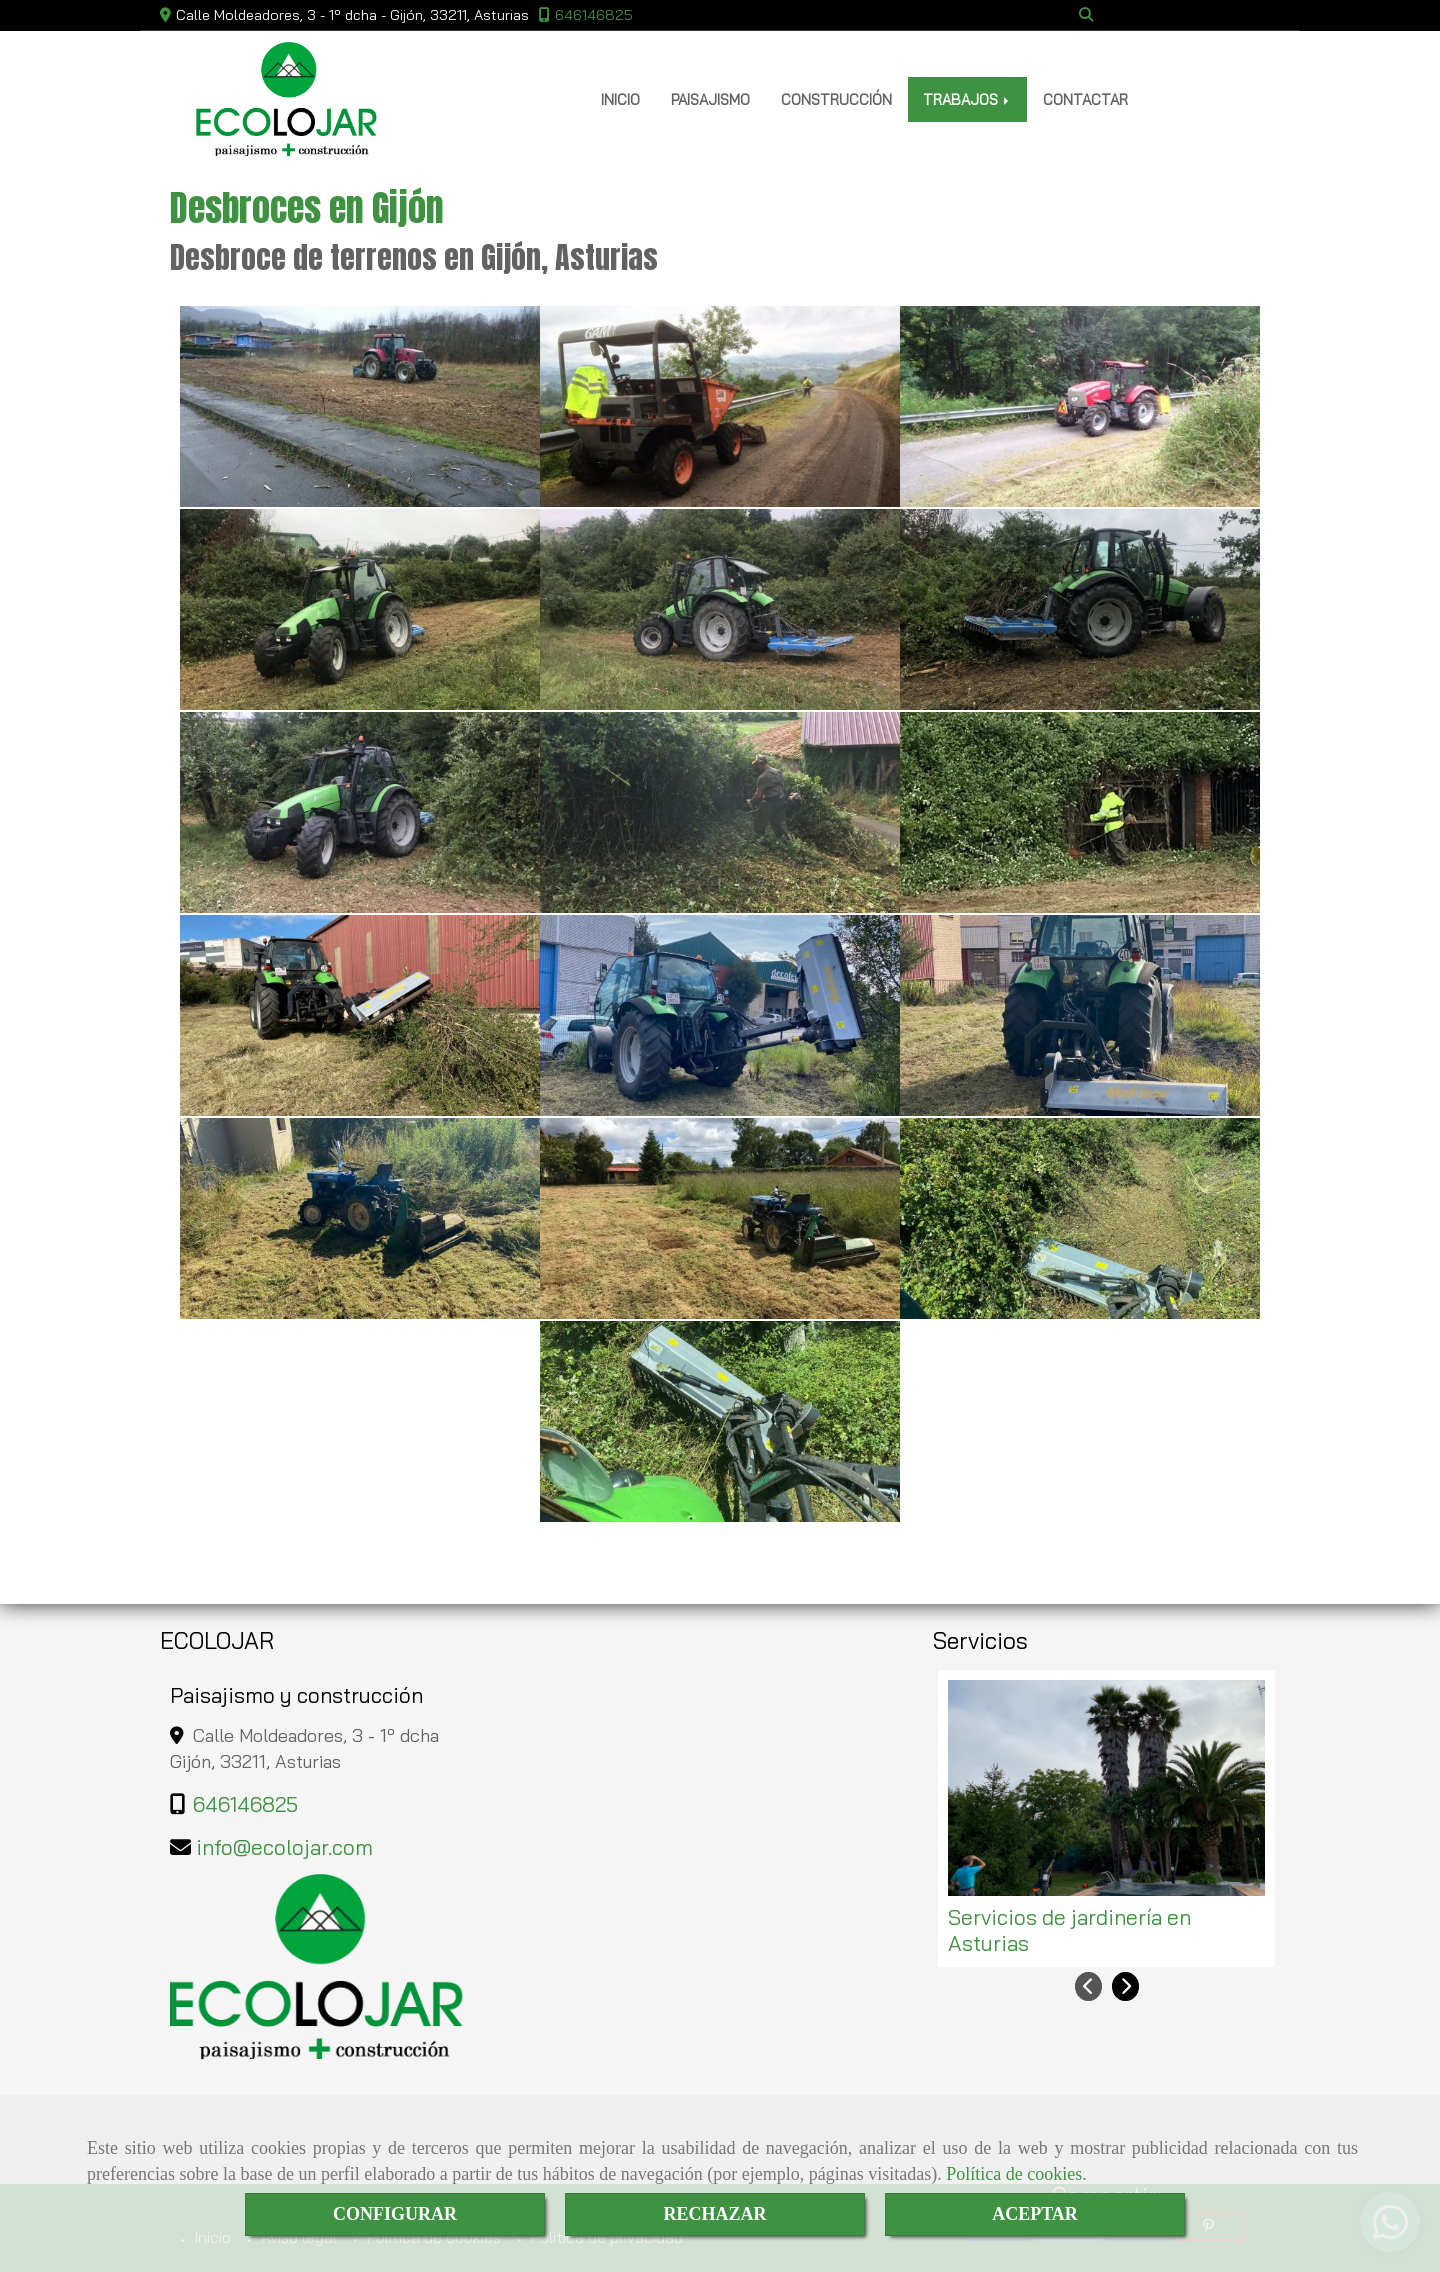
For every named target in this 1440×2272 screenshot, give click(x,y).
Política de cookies (1014, 2174)
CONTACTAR (1085, 99)
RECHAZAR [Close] (714, 2214)
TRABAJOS (967, 99)
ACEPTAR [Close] (1035, 2214)
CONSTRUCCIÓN (836, 99)
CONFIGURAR (395, 2214)
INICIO (620, 99)
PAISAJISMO (710, 99)
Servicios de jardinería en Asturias (1069, 1930)
